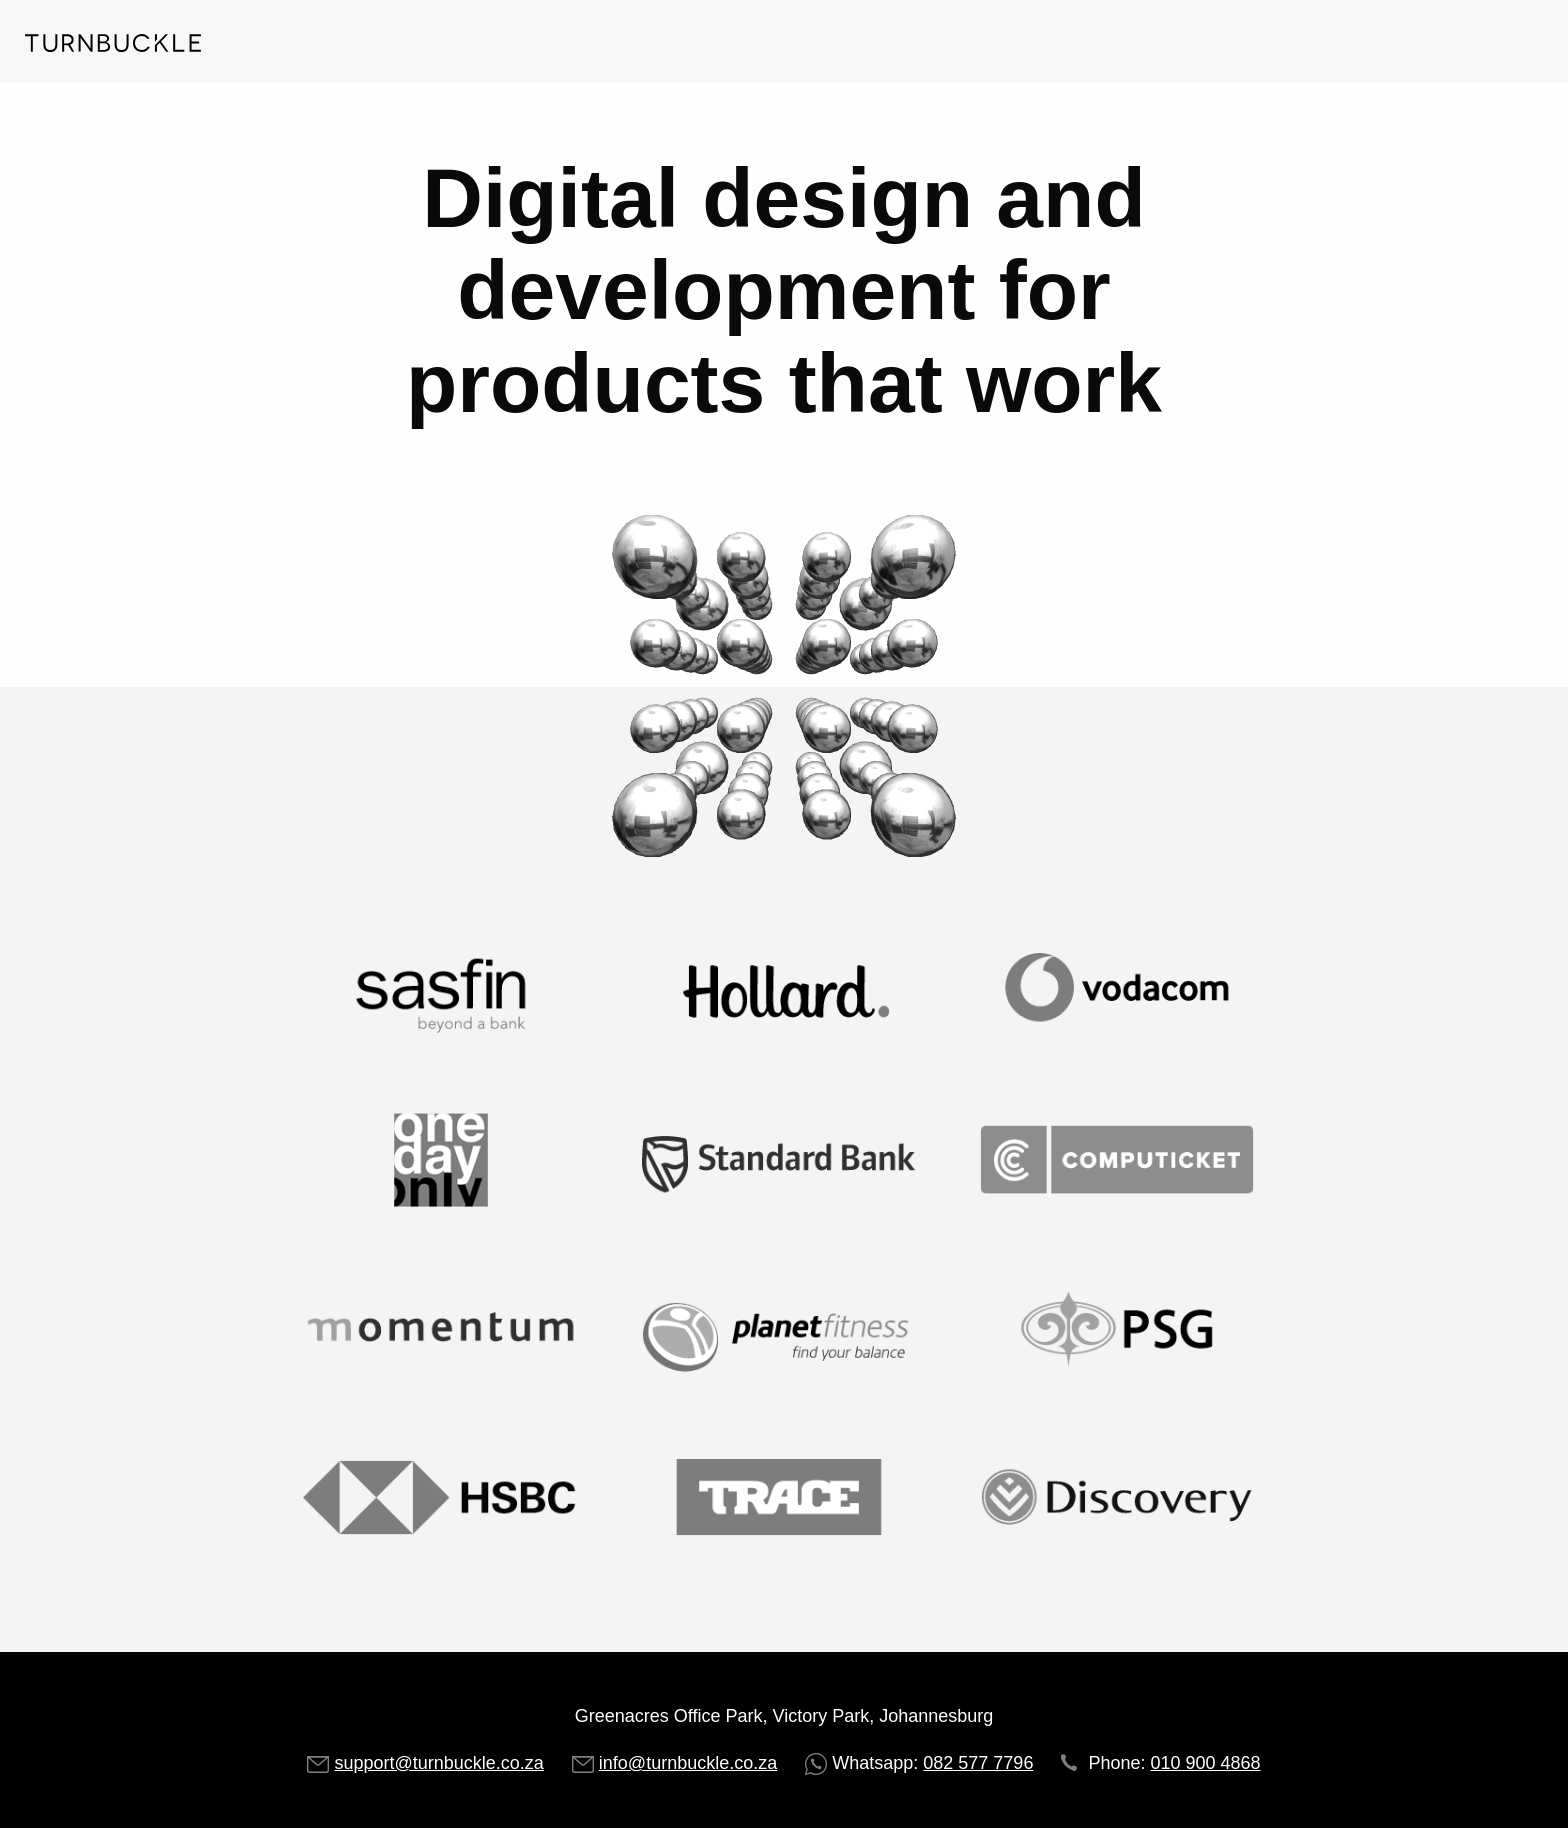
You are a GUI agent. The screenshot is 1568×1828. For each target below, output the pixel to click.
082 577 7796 (978, 1763)
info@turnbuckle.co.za (688, 1763)
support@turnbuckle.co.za (438, 1763)
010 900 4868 (1205, 1763)
